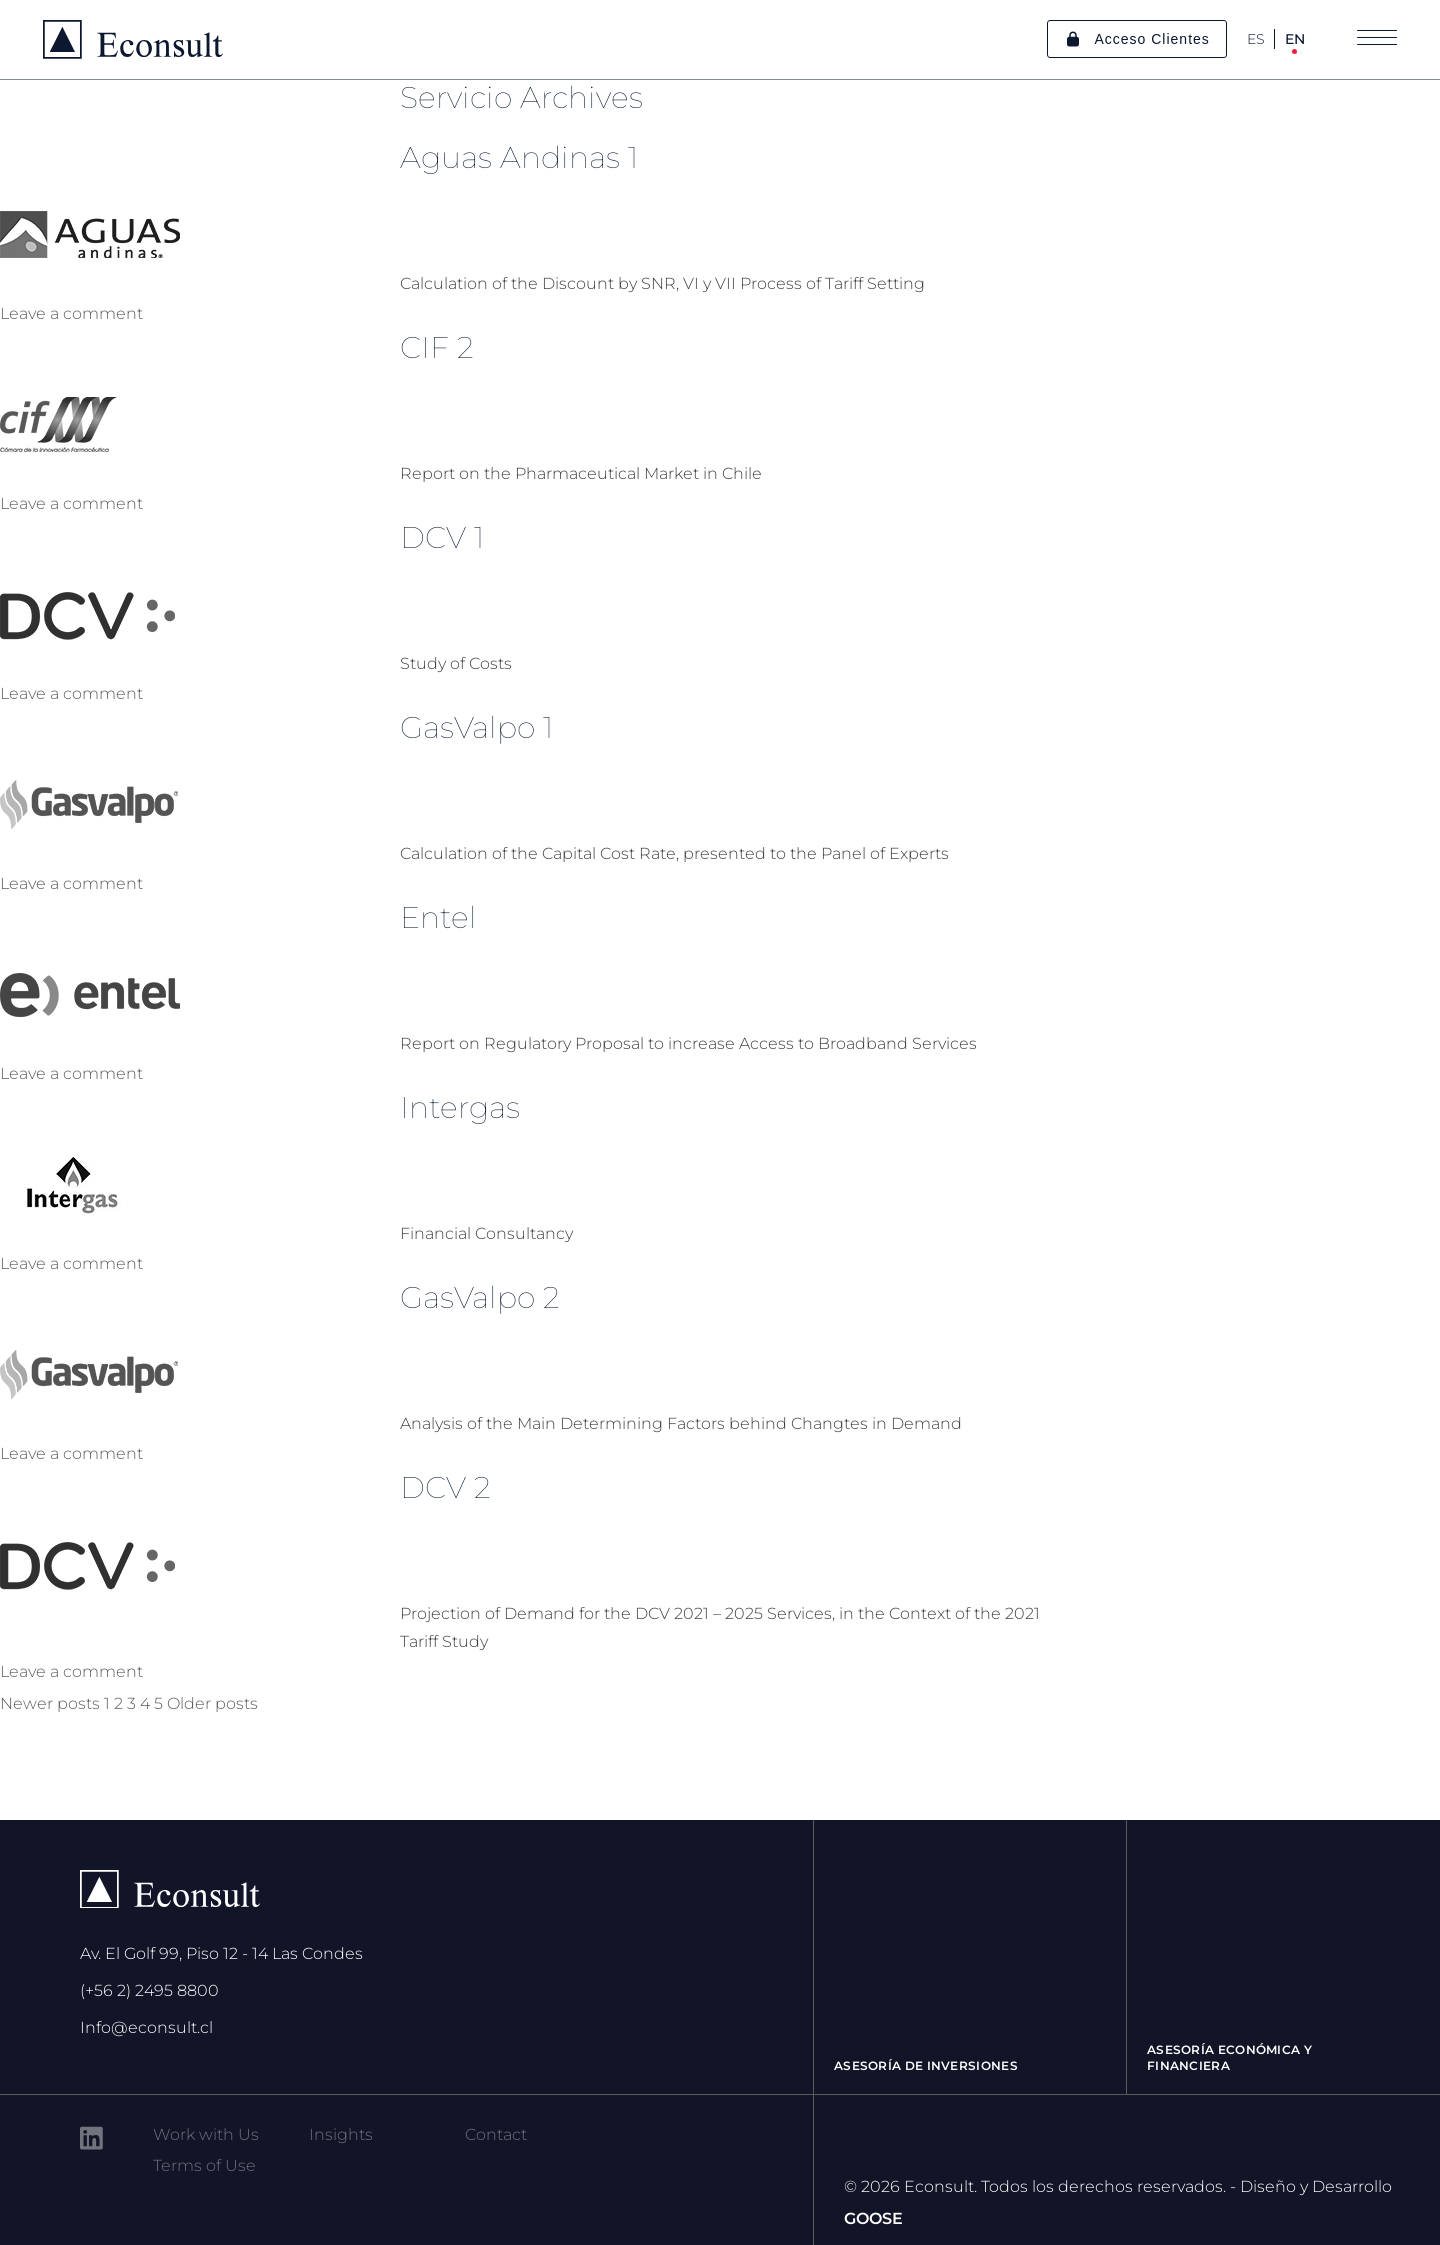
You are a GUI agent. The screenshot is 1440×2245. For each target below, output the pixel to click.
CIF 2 (437, 347)
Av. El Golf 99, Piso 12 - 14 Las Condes (221, 1953)
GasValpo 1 (476, 727)
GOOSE (873, 2218)
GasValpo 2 (480, 1297)
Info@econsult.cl (146, 2027)
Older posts (212, 1703)
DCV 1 (442, 537)
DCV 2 (445, 1487)
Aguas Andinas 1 (519, 157)
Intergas (460, 1107)
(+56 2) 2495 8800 (149, 1990)
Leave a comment (71, 313)
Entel (438, 917)
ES (1256, 39)
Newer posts (50, 1703)
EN (1295, 39)
